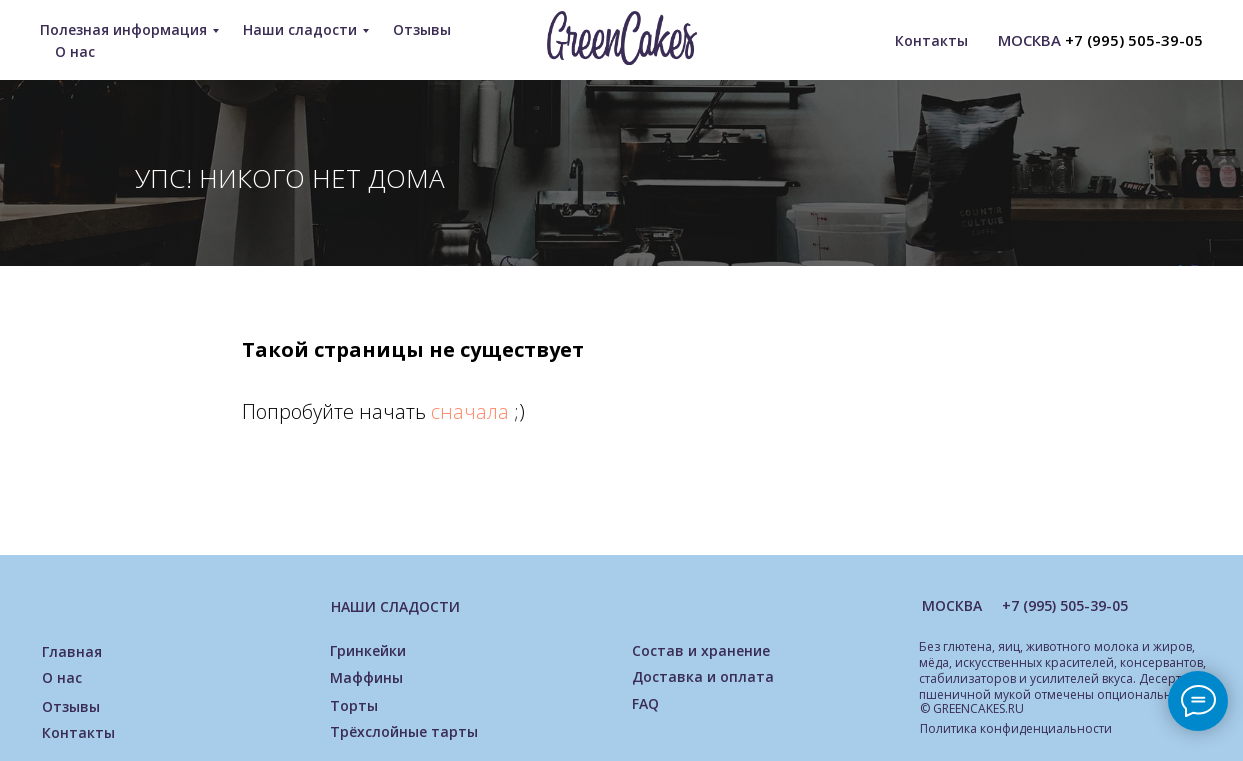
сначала (472, 411)
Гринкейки (368, 650)
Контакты (931, 40)
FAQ (645, 703)
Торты (354, 705)
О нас (75, 51)
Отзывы (422, 29)
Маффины (366, 677)
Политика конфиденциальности (1016, 728)
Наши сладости (300, 29)
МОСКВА (952, 605)
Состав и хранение (701, 650)
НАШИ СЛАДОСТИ (395, 606)
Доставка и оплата (703, 676)
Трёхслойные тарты (404, 731)
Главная (72, 651)
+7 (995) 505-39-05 (1134, 40)
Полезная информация (123, 29)
